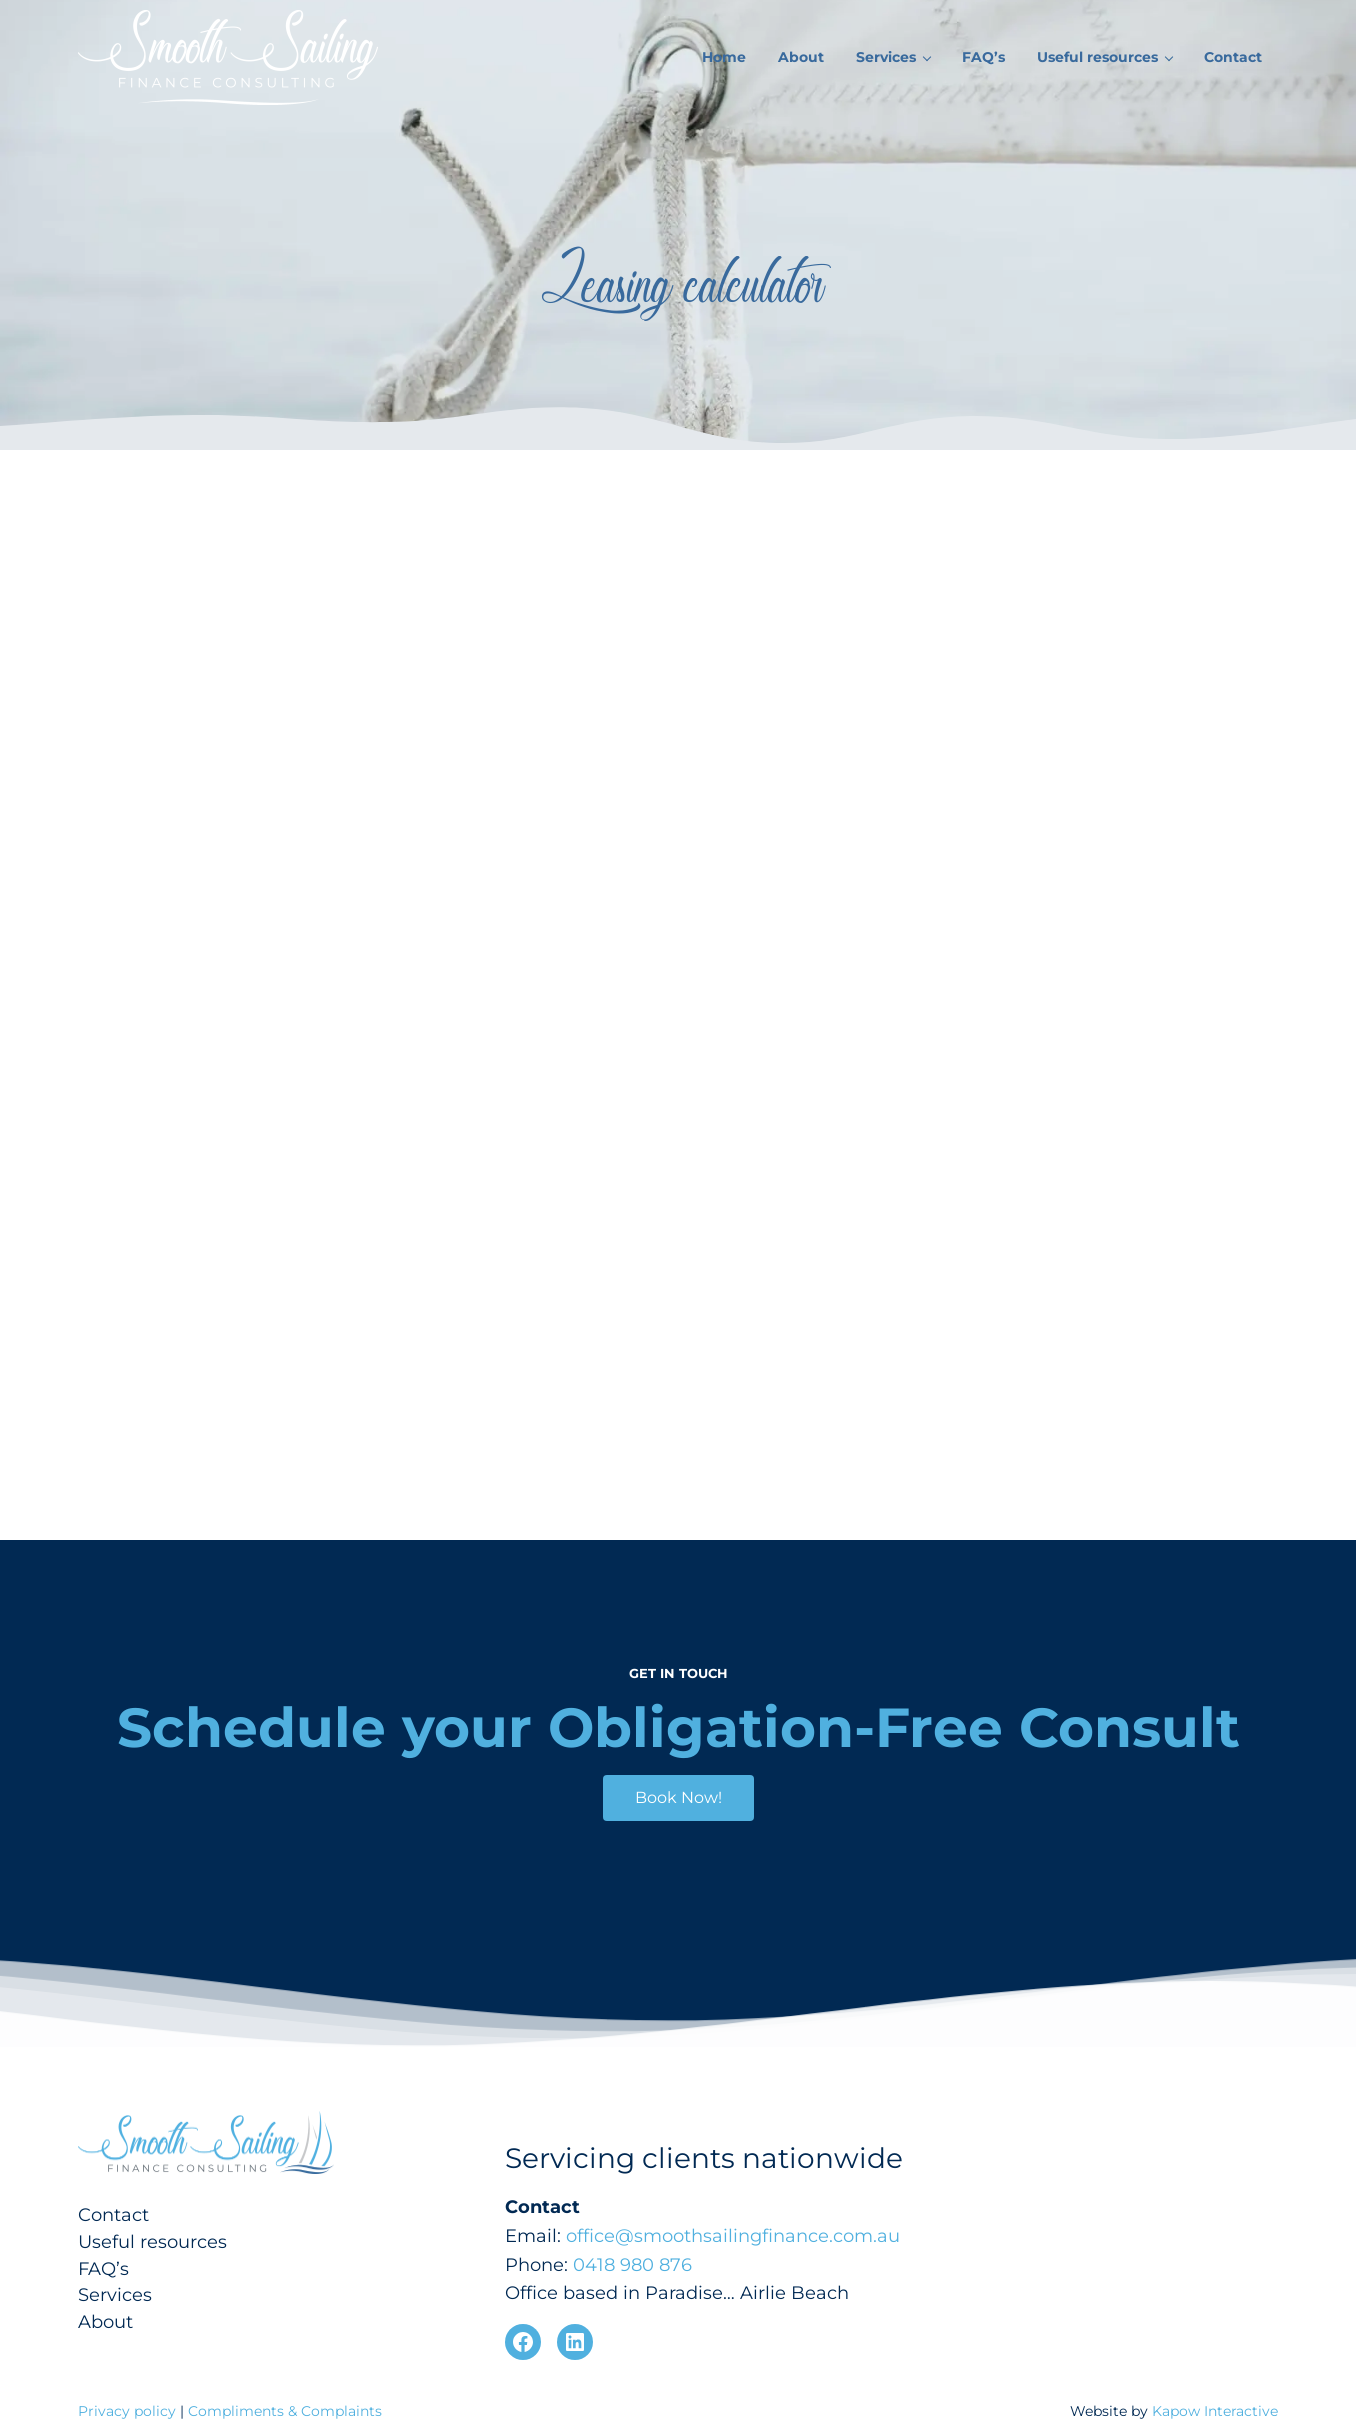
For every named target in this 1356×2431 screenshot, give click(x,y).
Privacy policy (129, 2411)
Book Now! (678, 1797)
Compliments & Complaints (285, 2411)
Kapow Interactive (1215, 2411)
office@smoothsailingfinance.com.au (733, 2236)
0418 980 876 (632, 2265)
